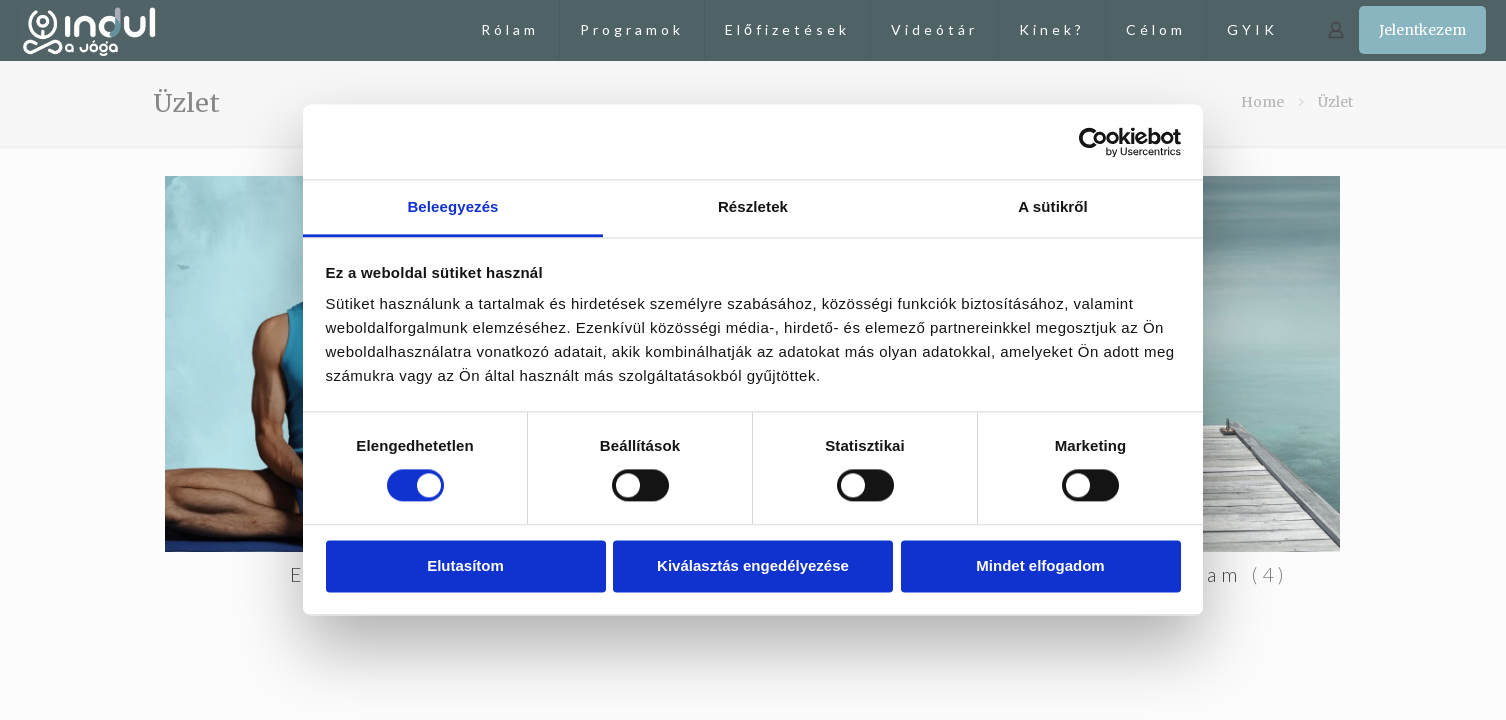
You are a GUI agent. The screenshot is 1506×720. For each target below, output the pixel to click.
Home (1262, 102)
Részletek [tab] (753, 206)
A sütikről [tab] (1053, 206)
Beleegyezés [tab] (452, 206)
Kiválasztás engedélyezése (753, 565)
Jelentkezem (1422, 30)
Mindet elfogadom (1040, 565)
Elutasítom (465, 565)
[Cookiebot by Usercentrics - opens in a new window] (1093, 142)
